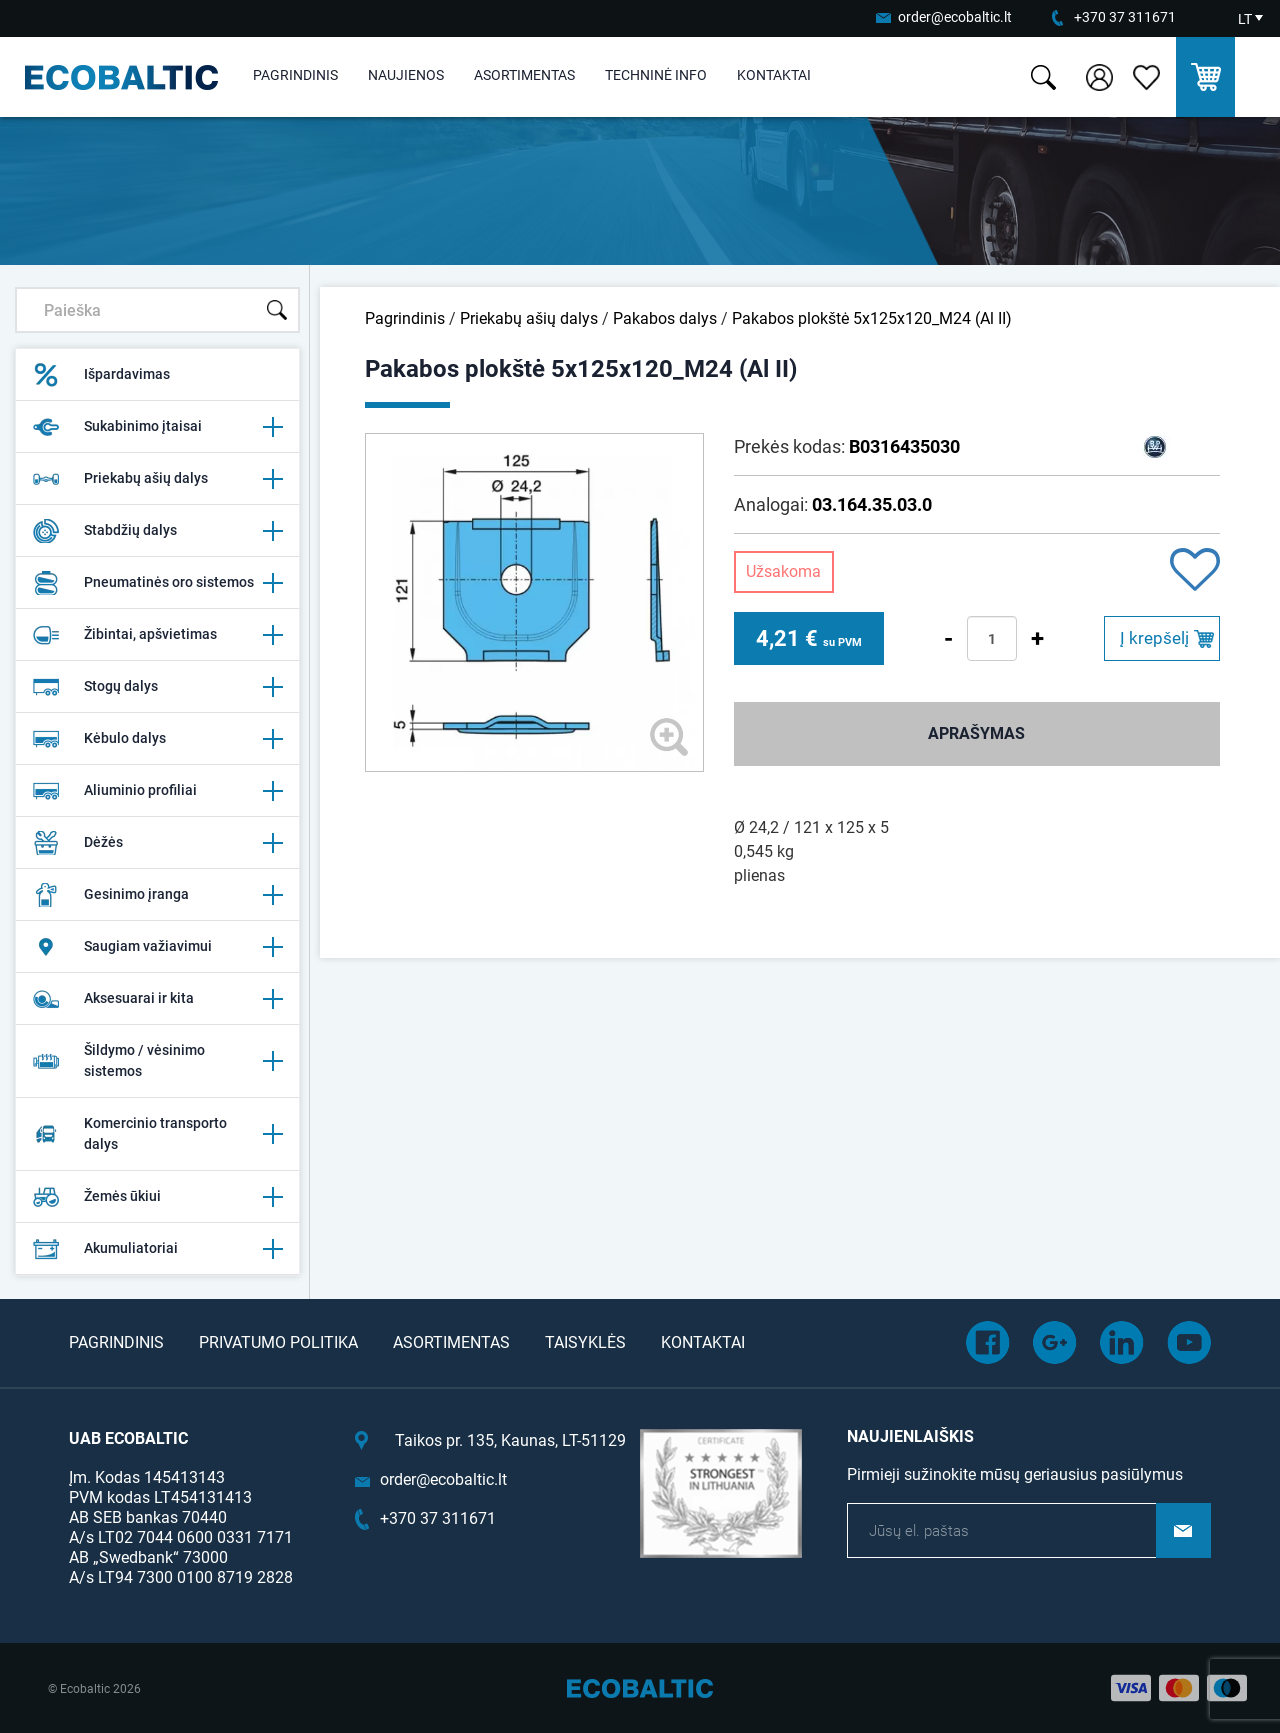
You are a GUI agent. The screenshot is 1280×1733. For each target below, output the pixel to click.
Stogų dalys (157, 687)
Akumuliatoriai (157, 1249)
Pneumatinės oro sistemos (157, 583)
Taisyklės (585, 1342)
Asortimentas (524, 75)
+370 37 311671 (1125, 17)
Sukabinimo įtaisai (157, 427)
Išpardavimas (101, 375)
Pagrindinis (295, 75)
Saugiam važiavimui (157, 947)
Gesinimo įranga (157, 895)
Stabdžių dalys (157, 531)
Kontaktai (774, 75)
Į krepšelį (1154, 638)
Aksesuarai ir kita (157, 999)
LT (1245, 19)
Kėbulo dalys (157, 739)
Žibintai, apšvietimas (157, 635)
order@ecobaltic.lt (955, 17)
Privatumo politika (278, 1342)
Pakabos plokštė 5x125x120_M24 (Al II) (872, 318)
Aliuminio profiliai (157, 791)
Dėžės (157, 843)
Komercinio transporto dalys (157, 1133)
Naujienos (406, 75)
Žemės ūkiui (157, 1197)
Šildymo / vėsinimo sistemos (157, 1060)
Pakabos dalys (665, 318)
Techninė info (656, 75)
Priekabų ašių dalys (157, 479)
